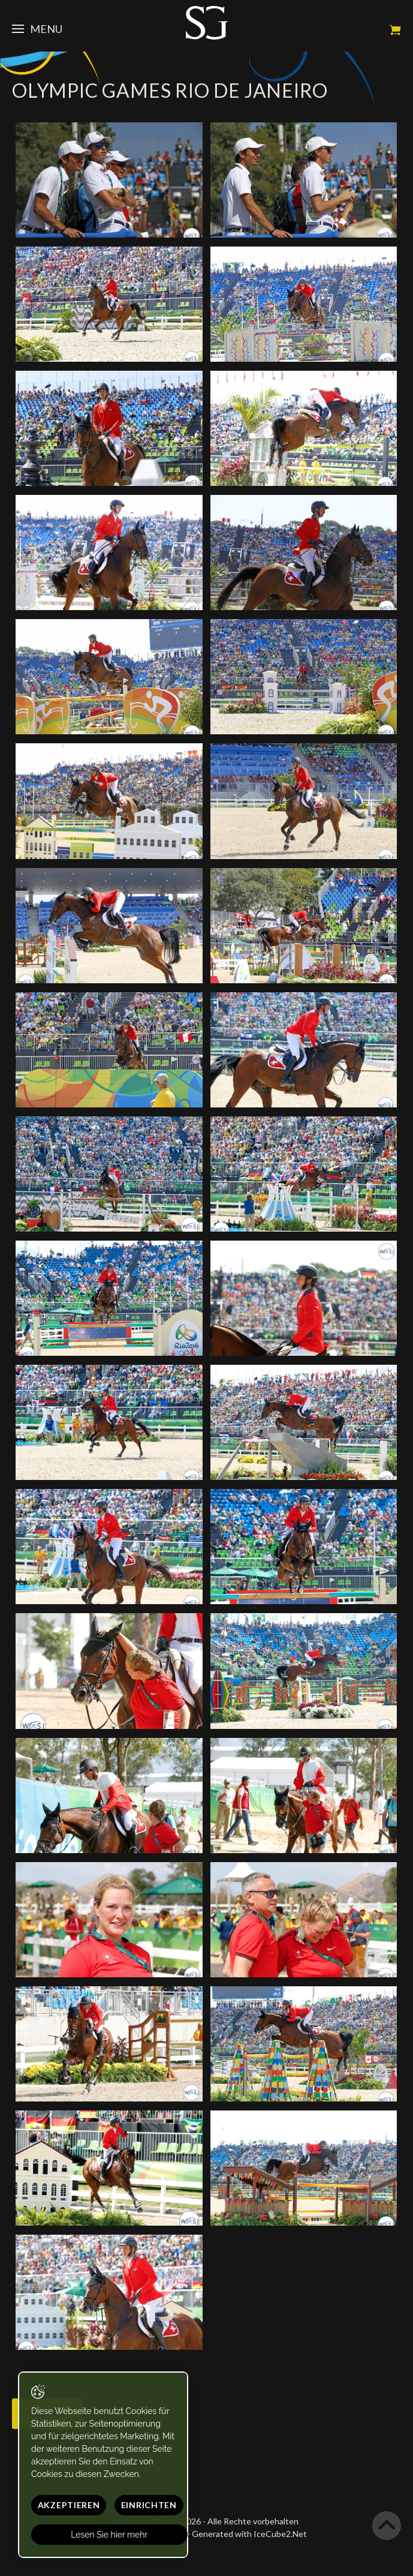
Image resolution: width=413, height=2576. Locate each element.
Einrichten (149, 2505)
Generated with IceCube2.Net (249, 2534)
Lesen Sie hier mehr (109, 2534)
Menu (37, 28)
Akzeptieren (69, 2505)
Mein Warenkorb (395, 30)
